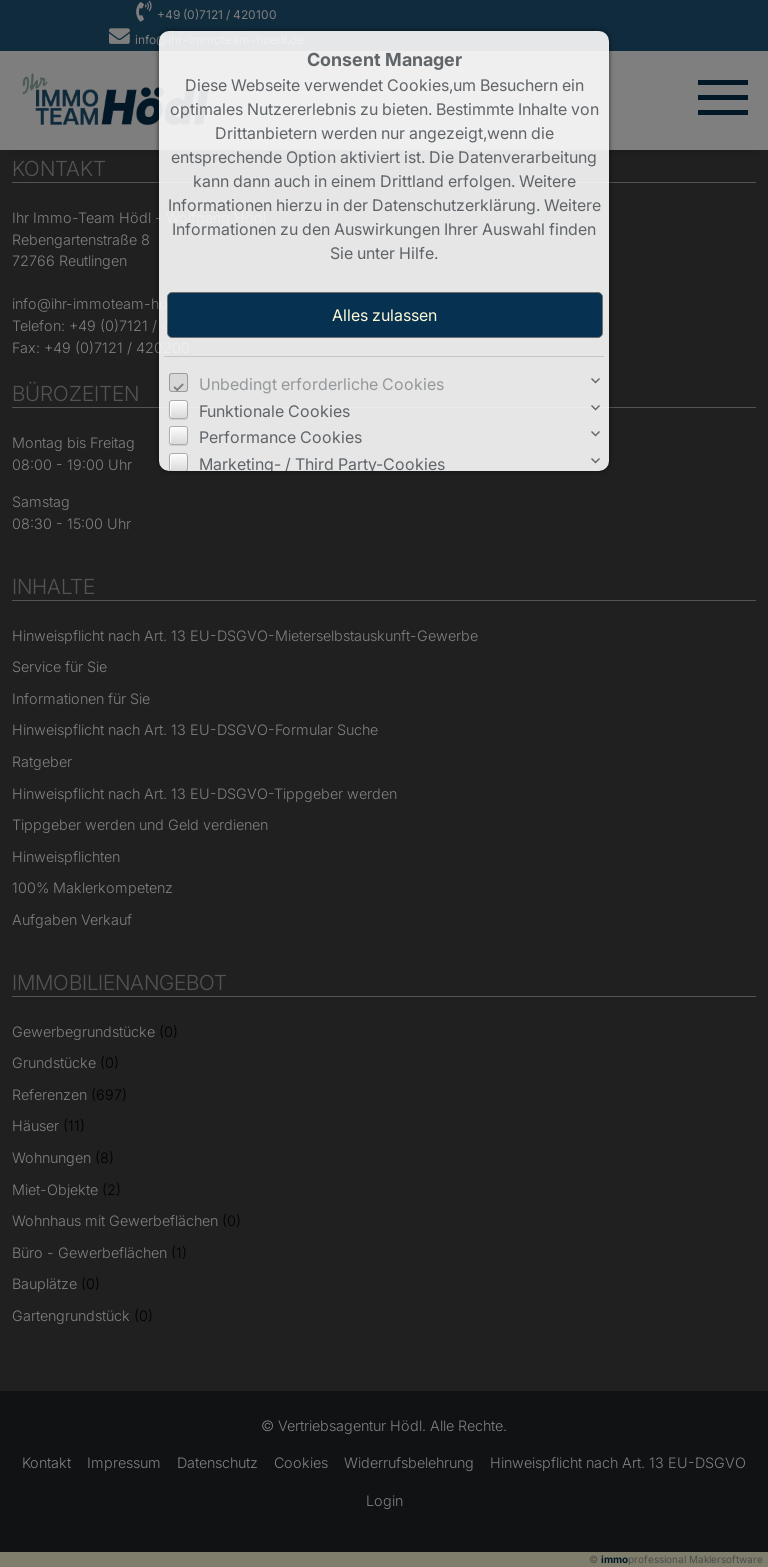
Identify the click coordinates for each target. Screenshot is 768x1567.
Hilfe (416, 253)
